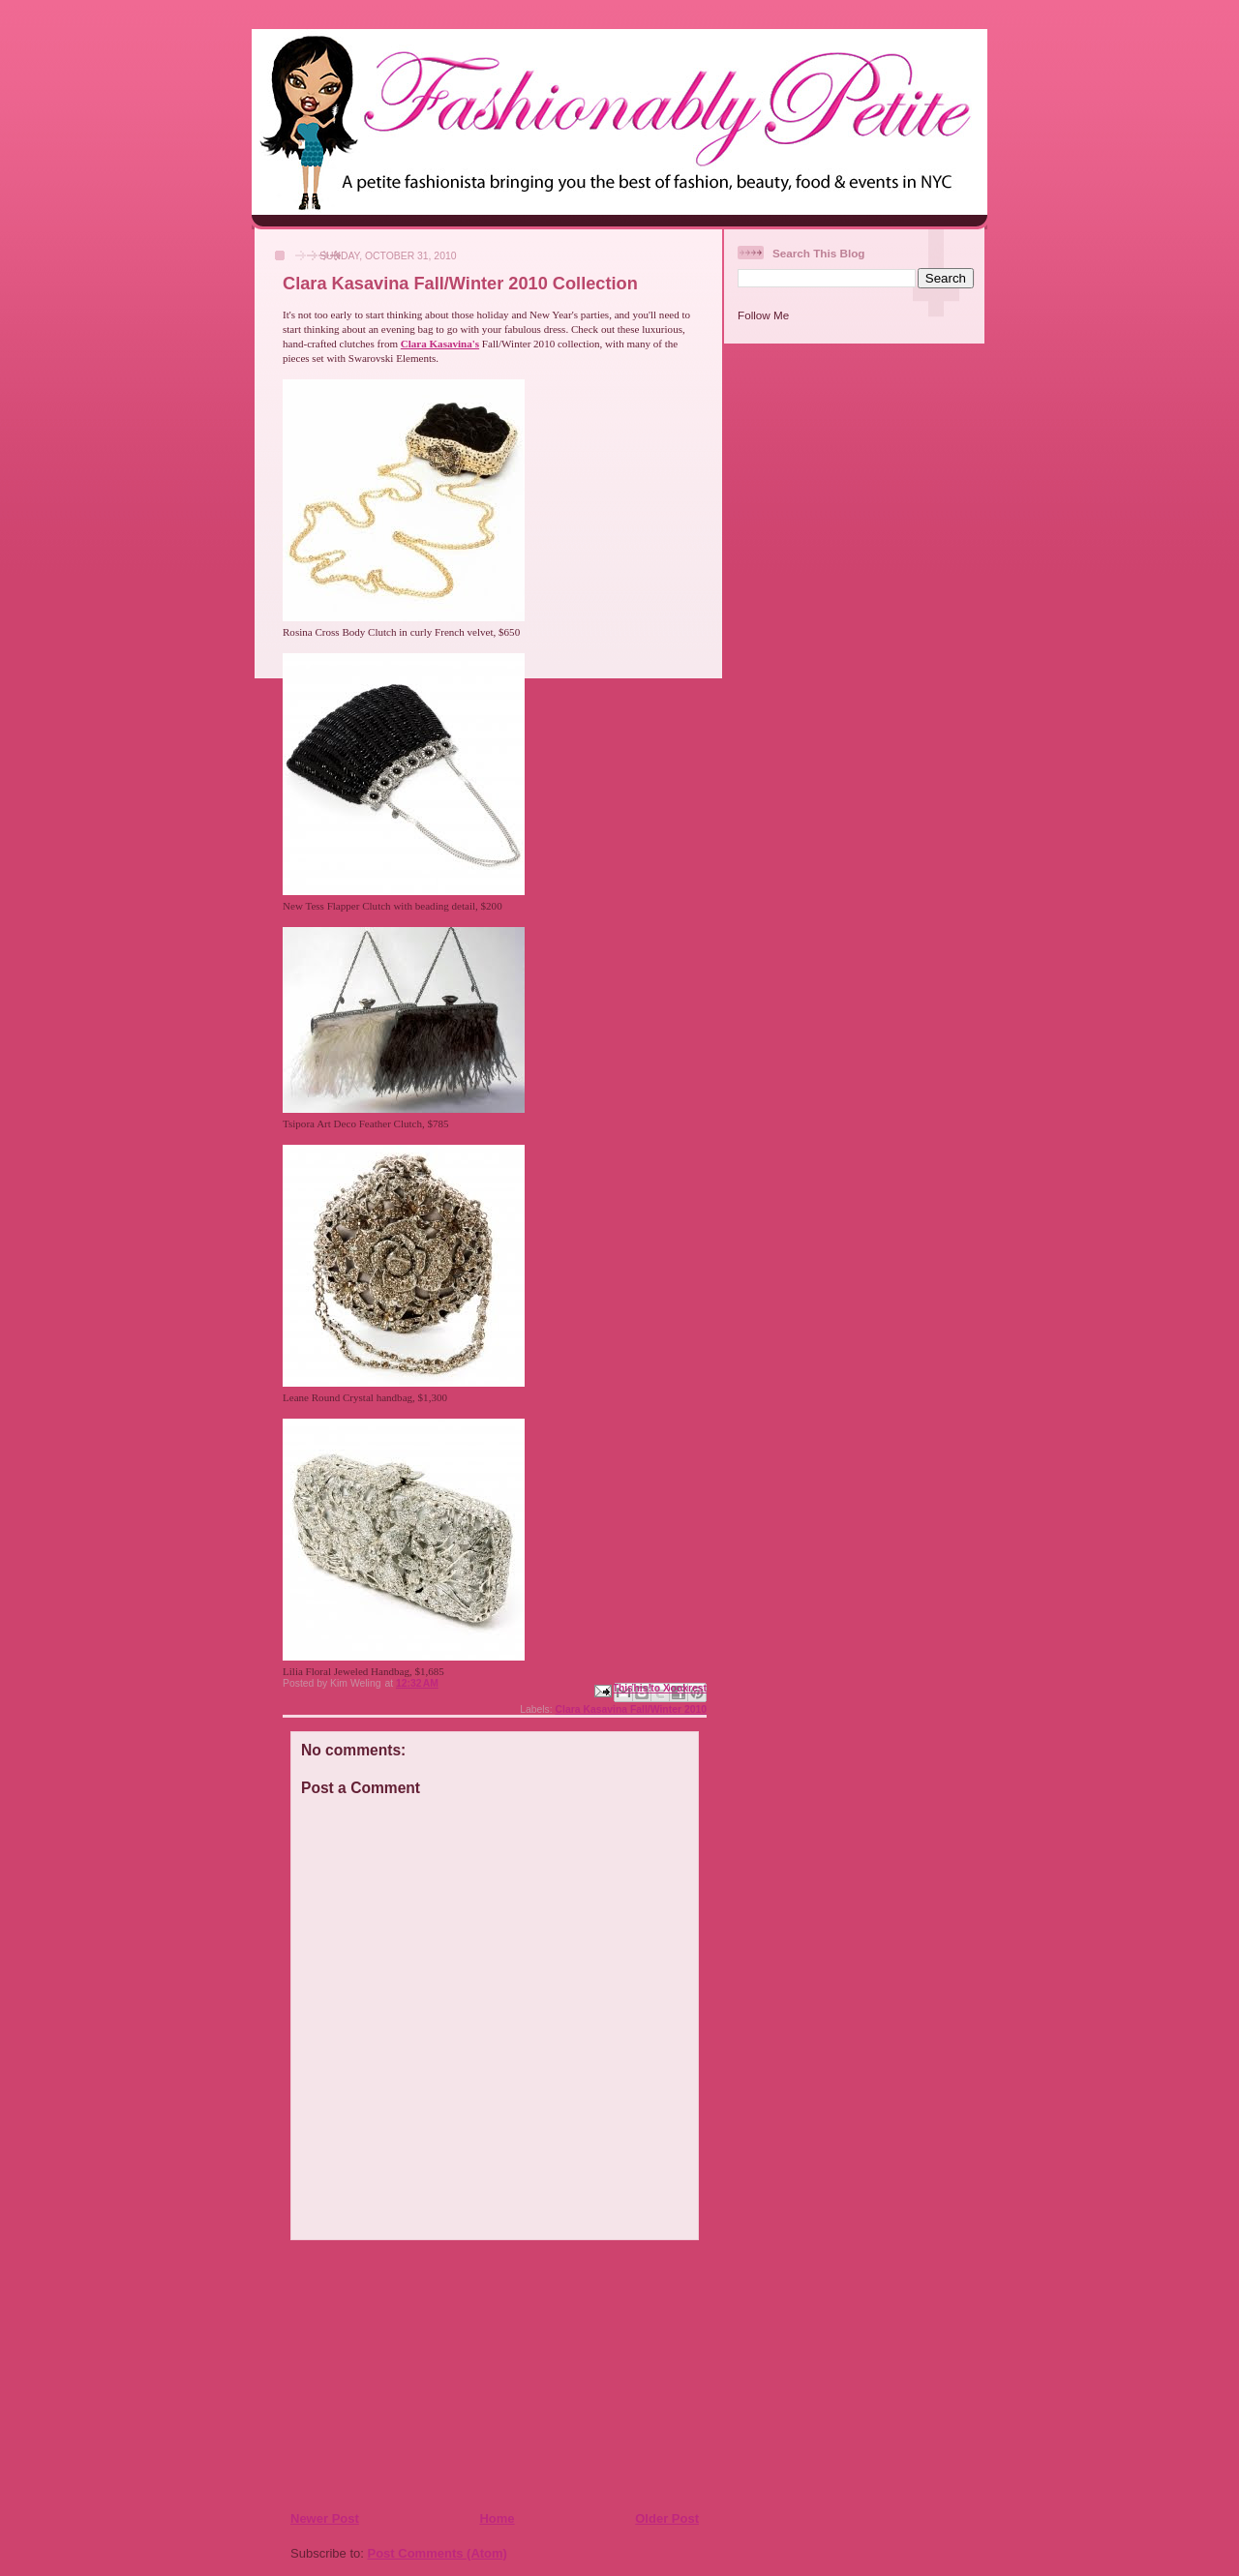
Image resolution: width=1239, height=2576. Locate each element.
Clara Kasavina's (440, 343)
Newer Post (324, 2518)
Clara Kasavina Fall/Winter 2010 (631, 1709)
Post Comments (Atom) (437, 2553)
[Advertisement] (407, 2375)
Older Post (667, 2518)
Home (496, 2518)
